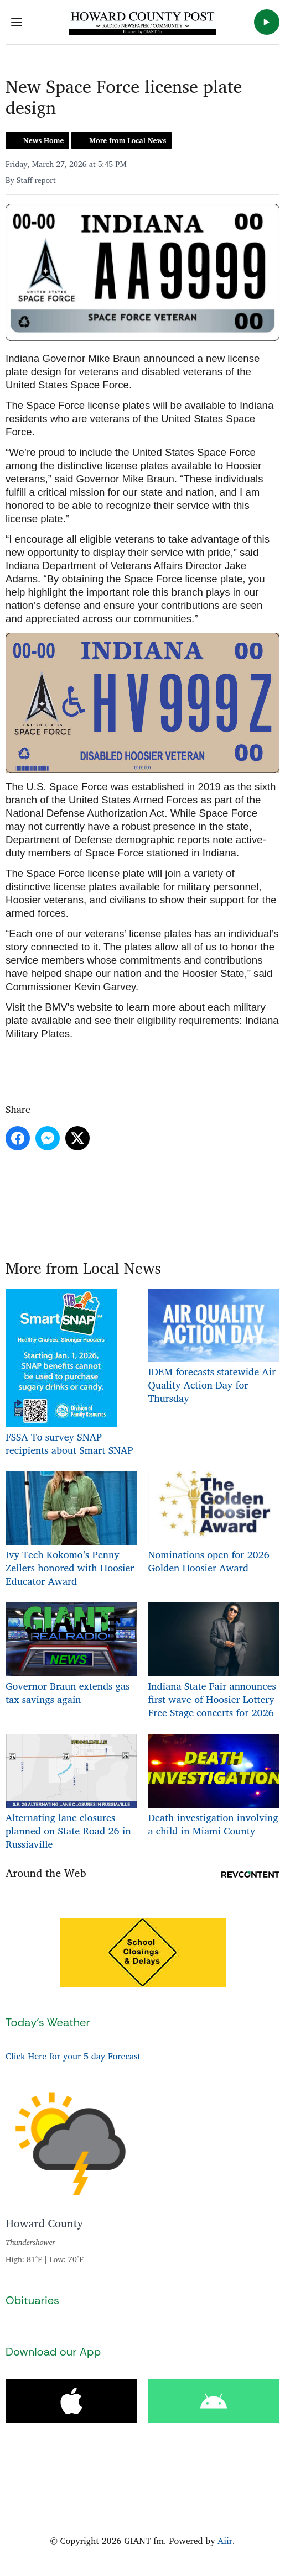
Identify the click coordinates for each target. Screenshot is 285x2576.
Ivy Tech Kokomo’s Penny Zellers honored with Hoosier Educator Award (71, 1530)
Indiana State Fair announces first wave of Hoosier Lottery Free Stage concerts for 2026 (213, 1661)
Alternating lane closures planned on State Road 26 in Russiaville (71, 1793)
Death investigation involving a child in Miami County (213, 1786)
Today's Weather (48, 2022)
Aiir (224, 2540)
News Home (43, 140)
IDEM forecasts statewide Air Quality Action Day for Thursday (213, 1347)
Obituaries (32, 2300)
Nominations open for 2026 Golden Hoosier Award (213, 1523)
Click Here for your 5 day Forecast (73, 2056)
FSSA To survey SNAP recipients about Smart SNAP (69, 1373)
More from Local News (127, 140)
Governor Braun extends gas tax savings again (71, 1654)
